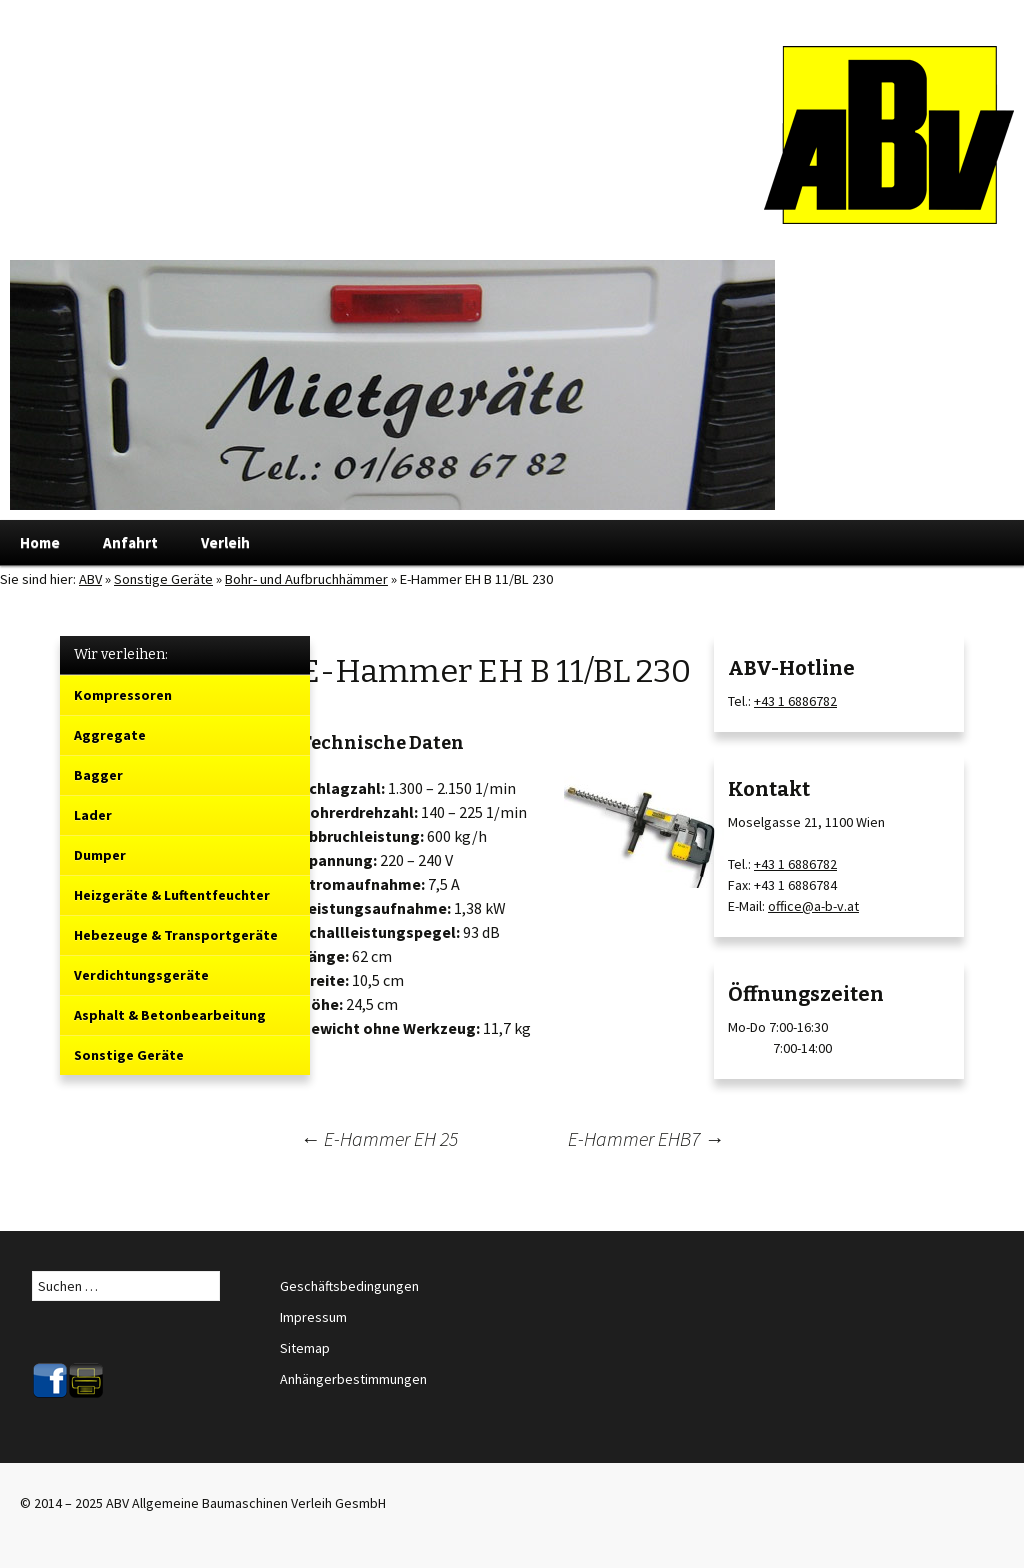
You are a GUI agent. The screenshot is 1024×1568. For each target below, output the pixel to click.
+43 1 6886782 (795, 701)
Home (40, 542)
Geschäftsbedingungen (349, 1286)
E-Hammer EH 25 (379, 1138)
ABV (90, 579)
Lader (93, 815)
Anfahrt (130, 542)
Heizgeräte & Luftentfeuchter (172, 895)
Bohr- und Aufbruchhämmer (306, 579)
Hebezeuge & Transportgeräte (176, 935)
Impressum (313, 1317)
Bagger (98, 775)
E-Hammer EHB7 (646, 1138)
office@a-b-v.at (813, 906)
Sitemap (305, 1348)
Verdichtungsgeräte (141, 975)
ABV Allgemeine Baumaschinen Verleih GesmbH (246, 1503)
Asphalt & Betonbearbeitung (170, 1015)
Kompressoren (123, 695)
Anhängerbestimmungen (353, 1379)
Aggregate (110, 735)
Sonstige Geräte (163, 579)
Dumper (100, 855)
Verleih (225, 542)
